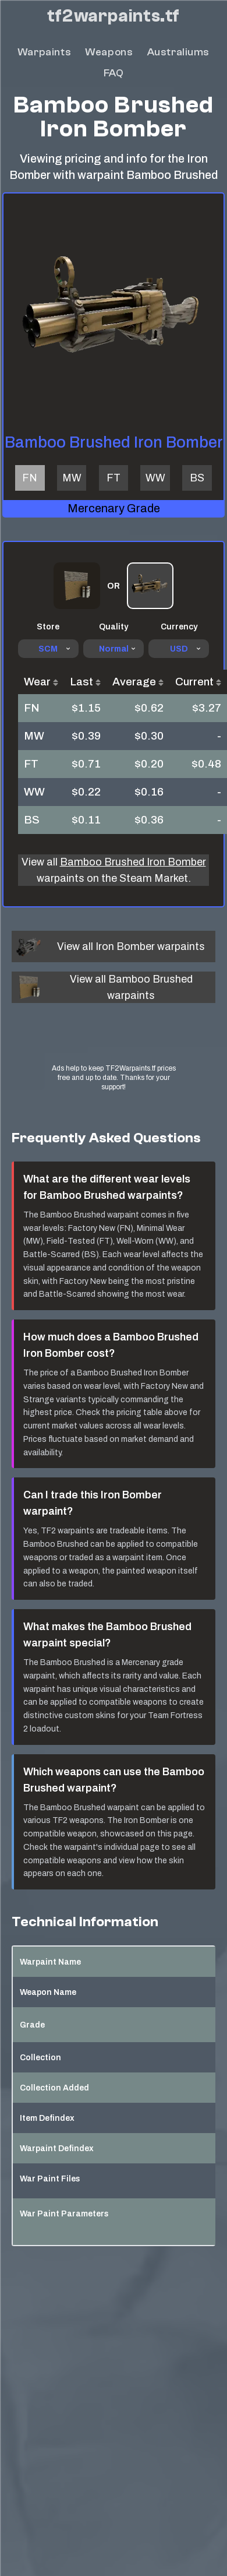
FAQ (114, 73)
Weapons (109, 52)
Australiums (178, 52)
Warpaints (44, 52)
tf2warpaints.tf (113, 16)
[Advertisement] (114, 1043)
